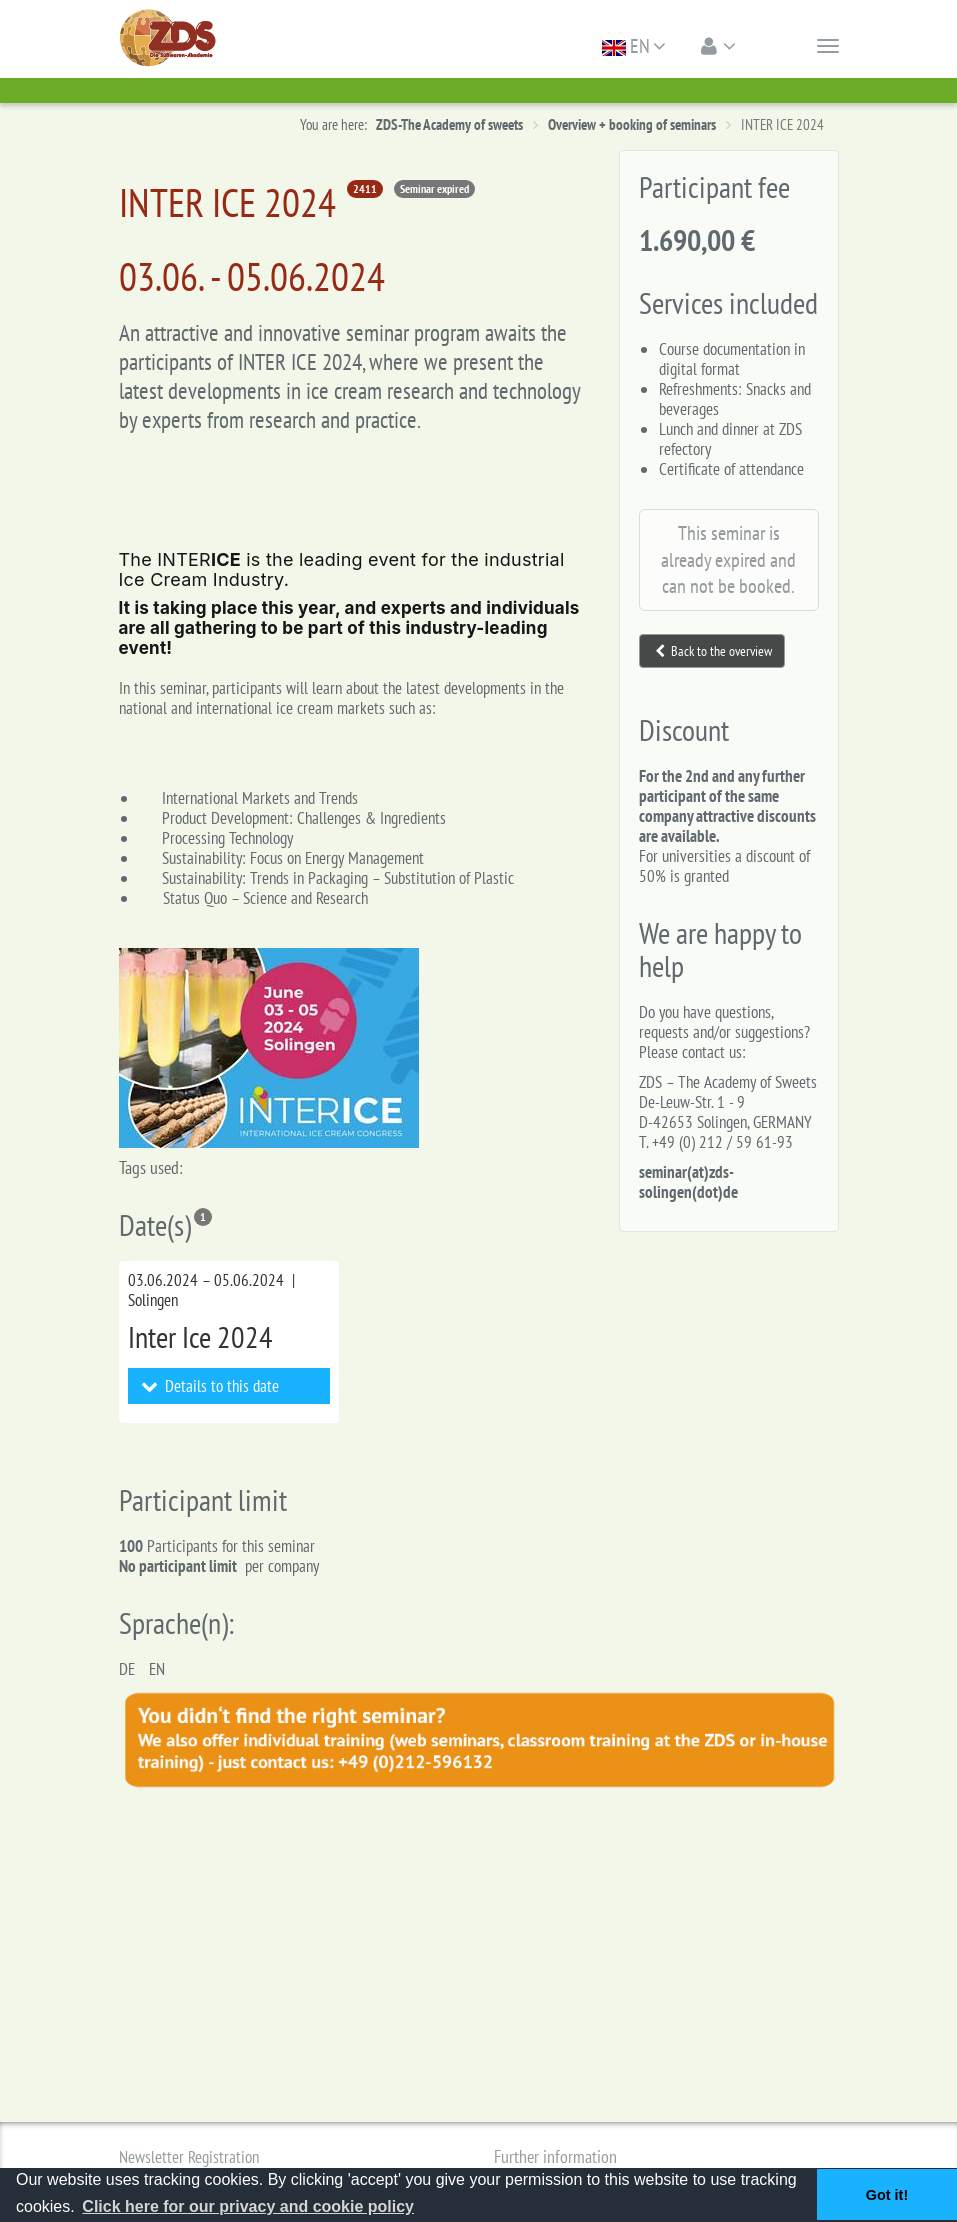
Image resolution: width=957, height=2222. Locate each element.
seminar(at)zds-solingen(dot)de (688, 1182)
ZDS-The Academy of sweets (449, 124)
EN (634, 46)
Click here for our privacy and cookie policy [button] (248, 2206)
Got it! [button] (887, 2195)
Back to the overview (713, 651)
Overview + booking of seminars (632, 124)
